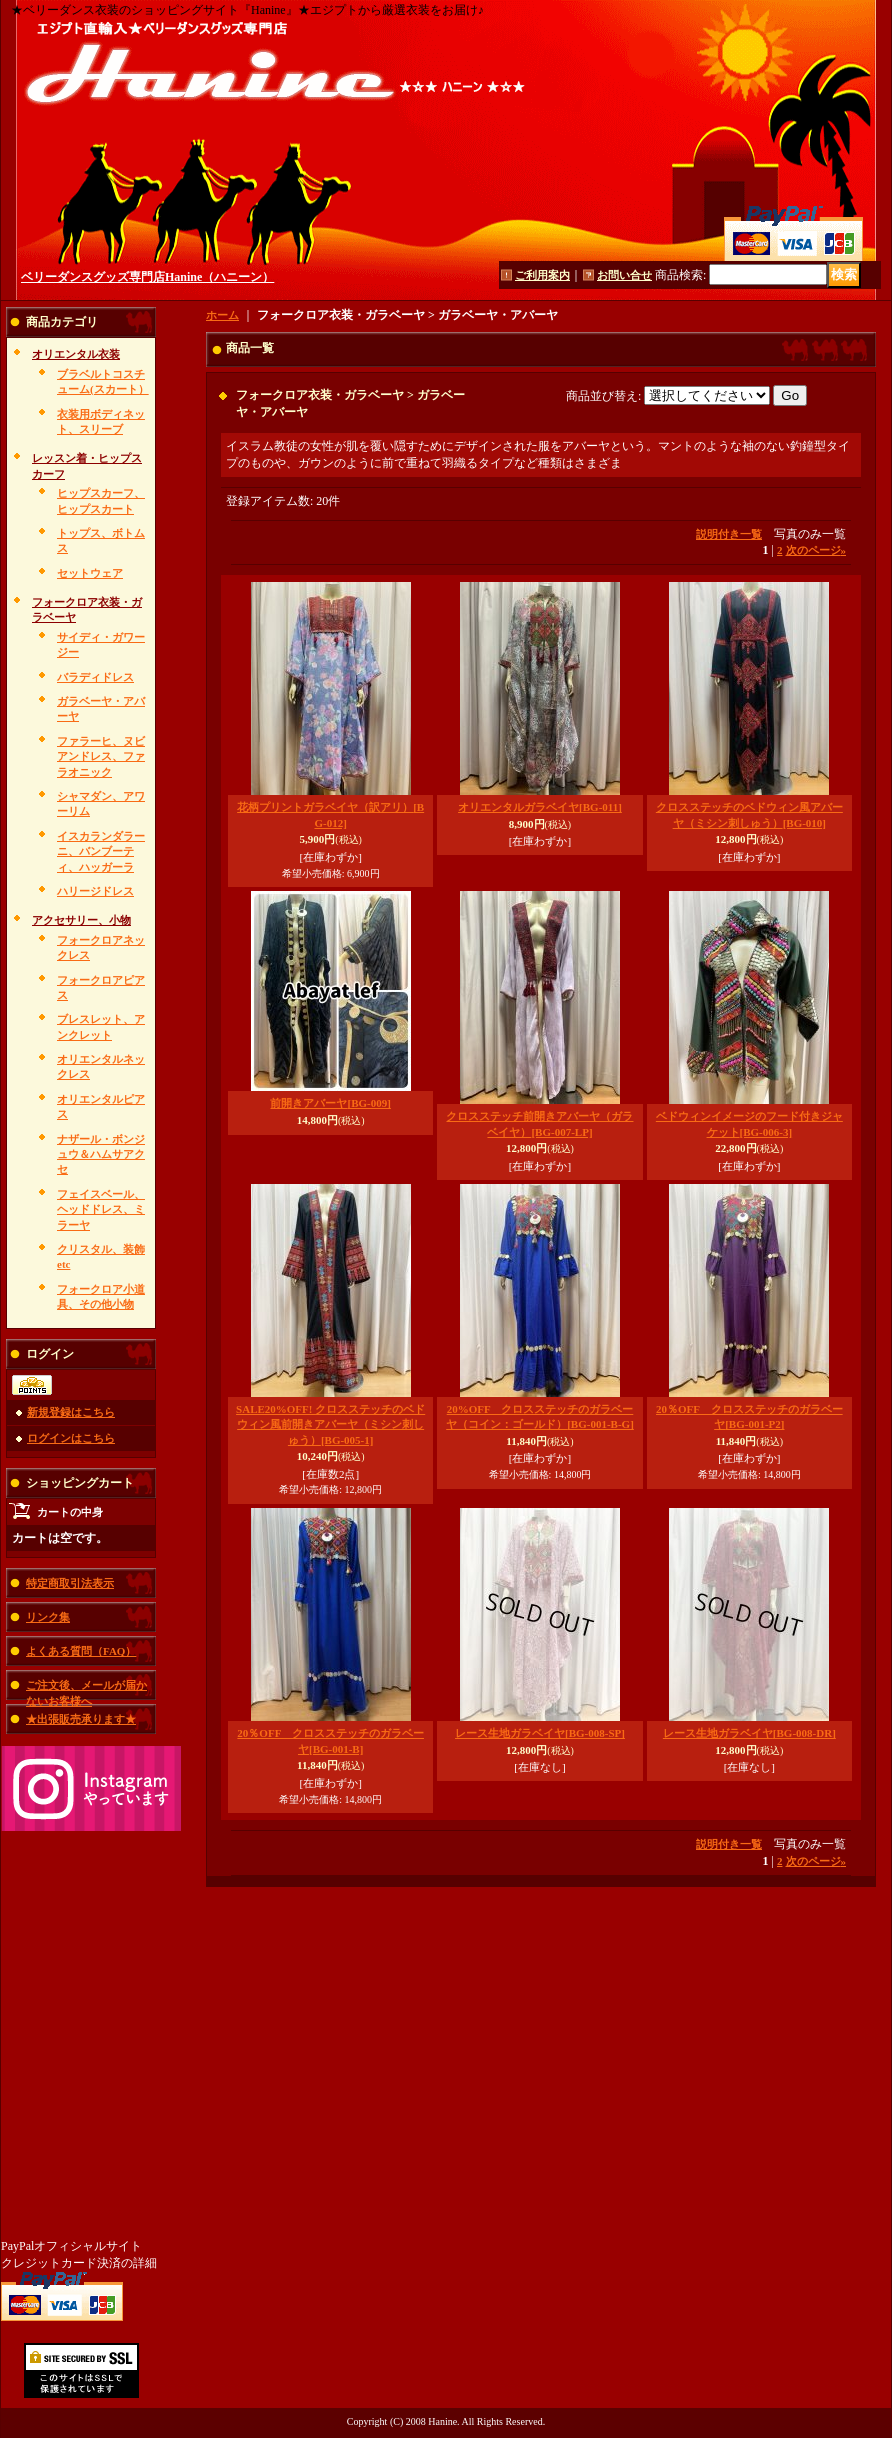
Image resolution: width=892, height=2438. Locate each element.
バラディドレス (95, 677)
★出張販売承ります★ (81, 1719)
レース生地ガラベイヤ (540, 1733)
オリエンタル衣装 (76, 354)
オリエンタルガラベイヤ (540, 807)
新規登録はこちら (71, 1412)
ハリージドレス (95, 891)
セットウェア (90, 573)
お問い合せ (624, 275)
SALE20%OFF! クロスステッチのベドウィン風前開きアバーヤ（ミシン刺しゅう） (330, 1424)
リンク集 (48, 1617)
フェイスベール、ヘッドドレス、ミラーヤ (101, 1209)
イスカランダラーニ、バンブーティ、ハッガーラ (101, 851)
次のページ (816, 550)
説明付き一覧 (729, 534)
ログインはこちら (71, 1438)
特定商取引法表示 (70, 1583)
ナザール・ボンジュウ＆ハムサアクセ (101, 1154)
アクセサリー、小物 (81, 920)
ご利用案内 (542, 275)
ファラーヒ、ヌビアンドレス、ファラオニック (101, 756)
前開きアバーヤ (330, 1103)
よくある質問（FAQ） (81, 1651)
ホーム (222, 315)
